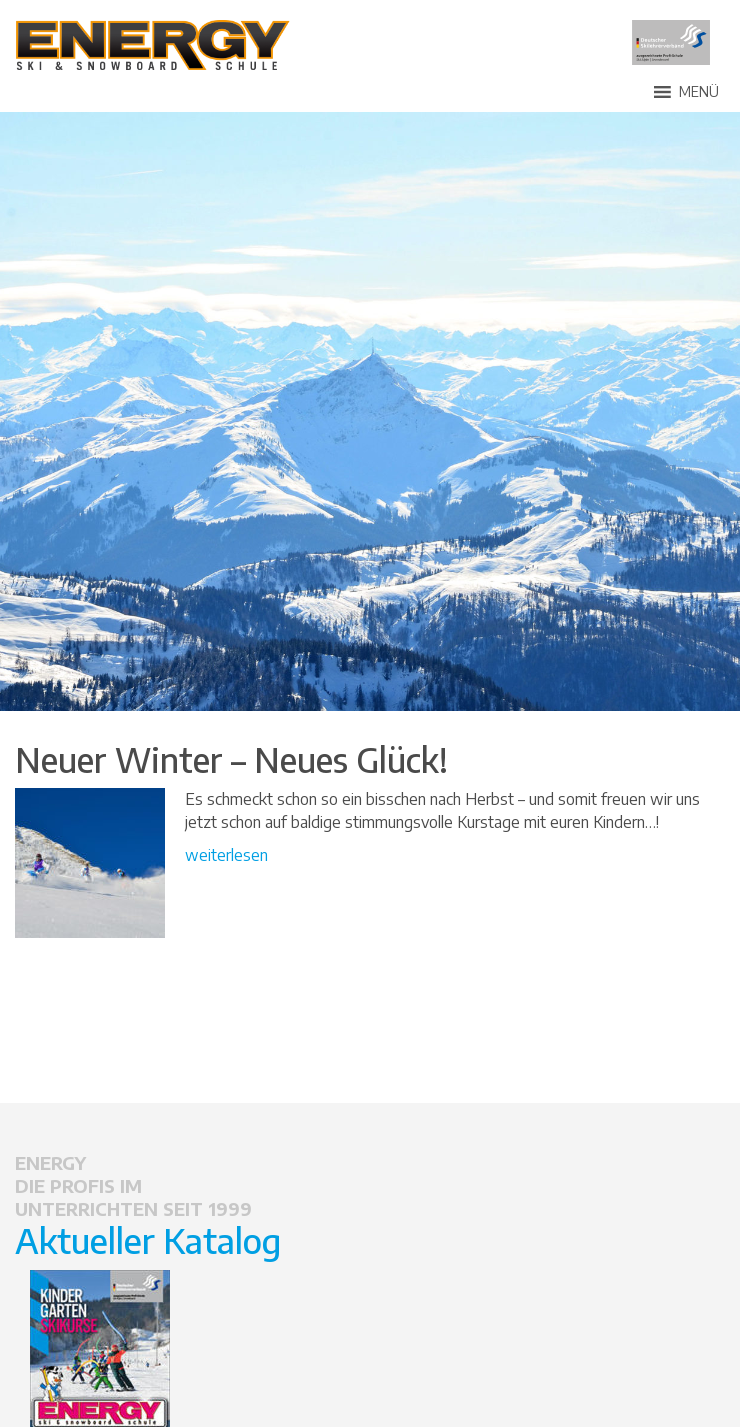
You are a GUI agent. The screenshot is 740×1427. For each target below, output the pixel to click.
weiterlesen (226, 855)
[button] (699, 92)
